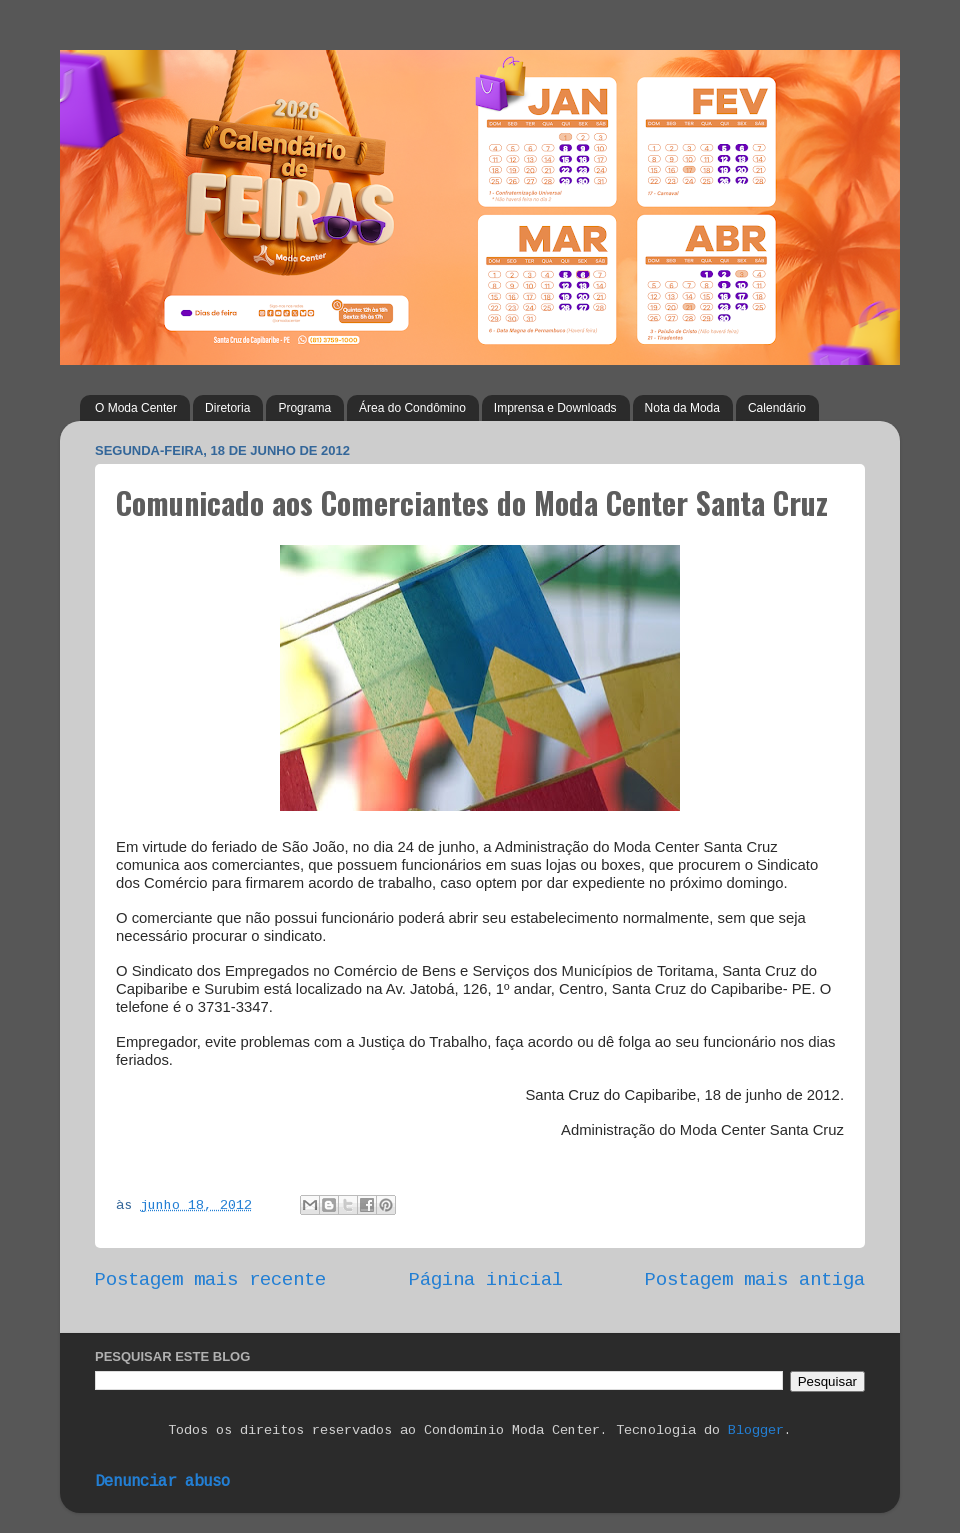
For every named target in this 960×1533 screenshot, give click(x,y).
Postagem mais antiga (755, 1280)
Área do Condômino (412, 408)
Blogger (756, 1430)
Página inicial (486, 1280)
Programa (304, 408)
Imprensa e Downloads (555, 408)
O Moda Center (136, 408)
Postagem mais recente (210, 1280)
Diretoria (227, 408)
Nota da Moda (682, 408)
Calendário (777, 408)
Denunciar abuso (162, 1482)
